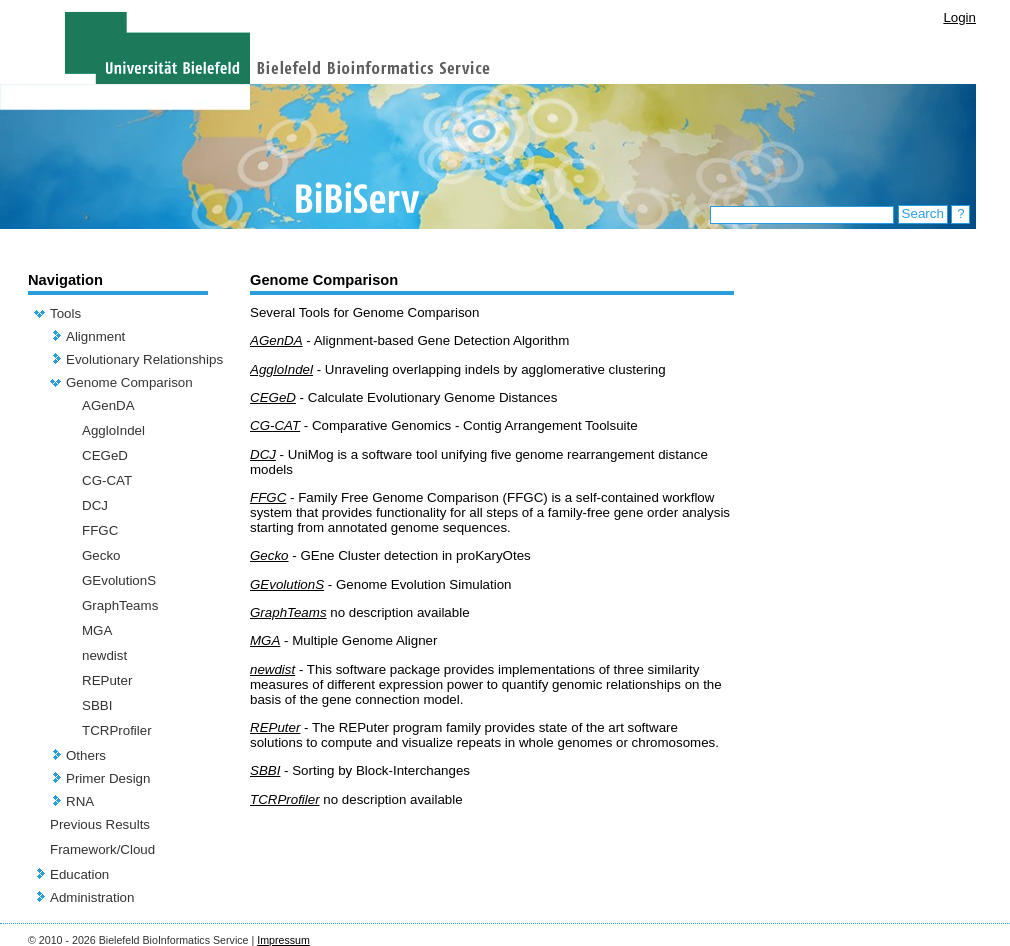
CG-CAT (107, 480)
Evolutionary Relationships (144, 359)
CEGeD (105, 455)
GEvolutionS (119, 580)
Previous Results (100, 824)
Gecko (101, 555)
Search (923, 213)
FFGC (100, 530)
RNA (80, 801)
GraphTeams (120, 605)
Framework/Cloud (102, 849)
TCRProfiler (117, 730)
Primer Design (108, 778)
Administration (92, 897)
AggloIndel (113, 430)
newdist (104, 655)
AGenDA (108, 405)
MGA (97, 630)
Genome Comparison (129, 382)
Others (86, 755)
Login (959, 17)
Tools (65, 313)
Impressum (283, 940)
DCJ (95, 505)
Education (79, 874)
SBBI (97, 705)
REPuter (107, 680)
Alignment (95, 336)
